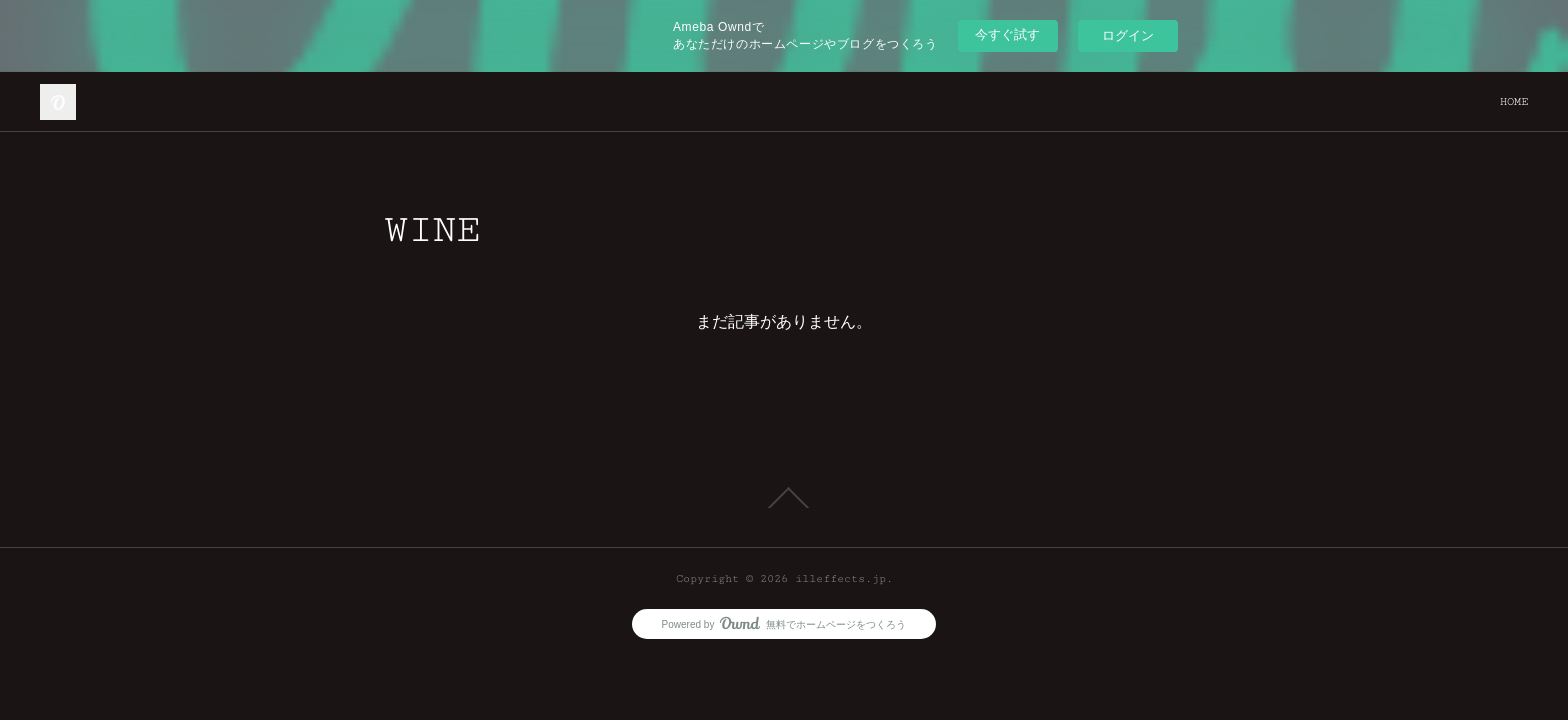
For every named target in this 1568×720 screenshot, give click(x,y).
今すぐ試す (1007, 34)
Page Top (784, 498)
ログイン (1128, 35)
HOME (1514, 101)
